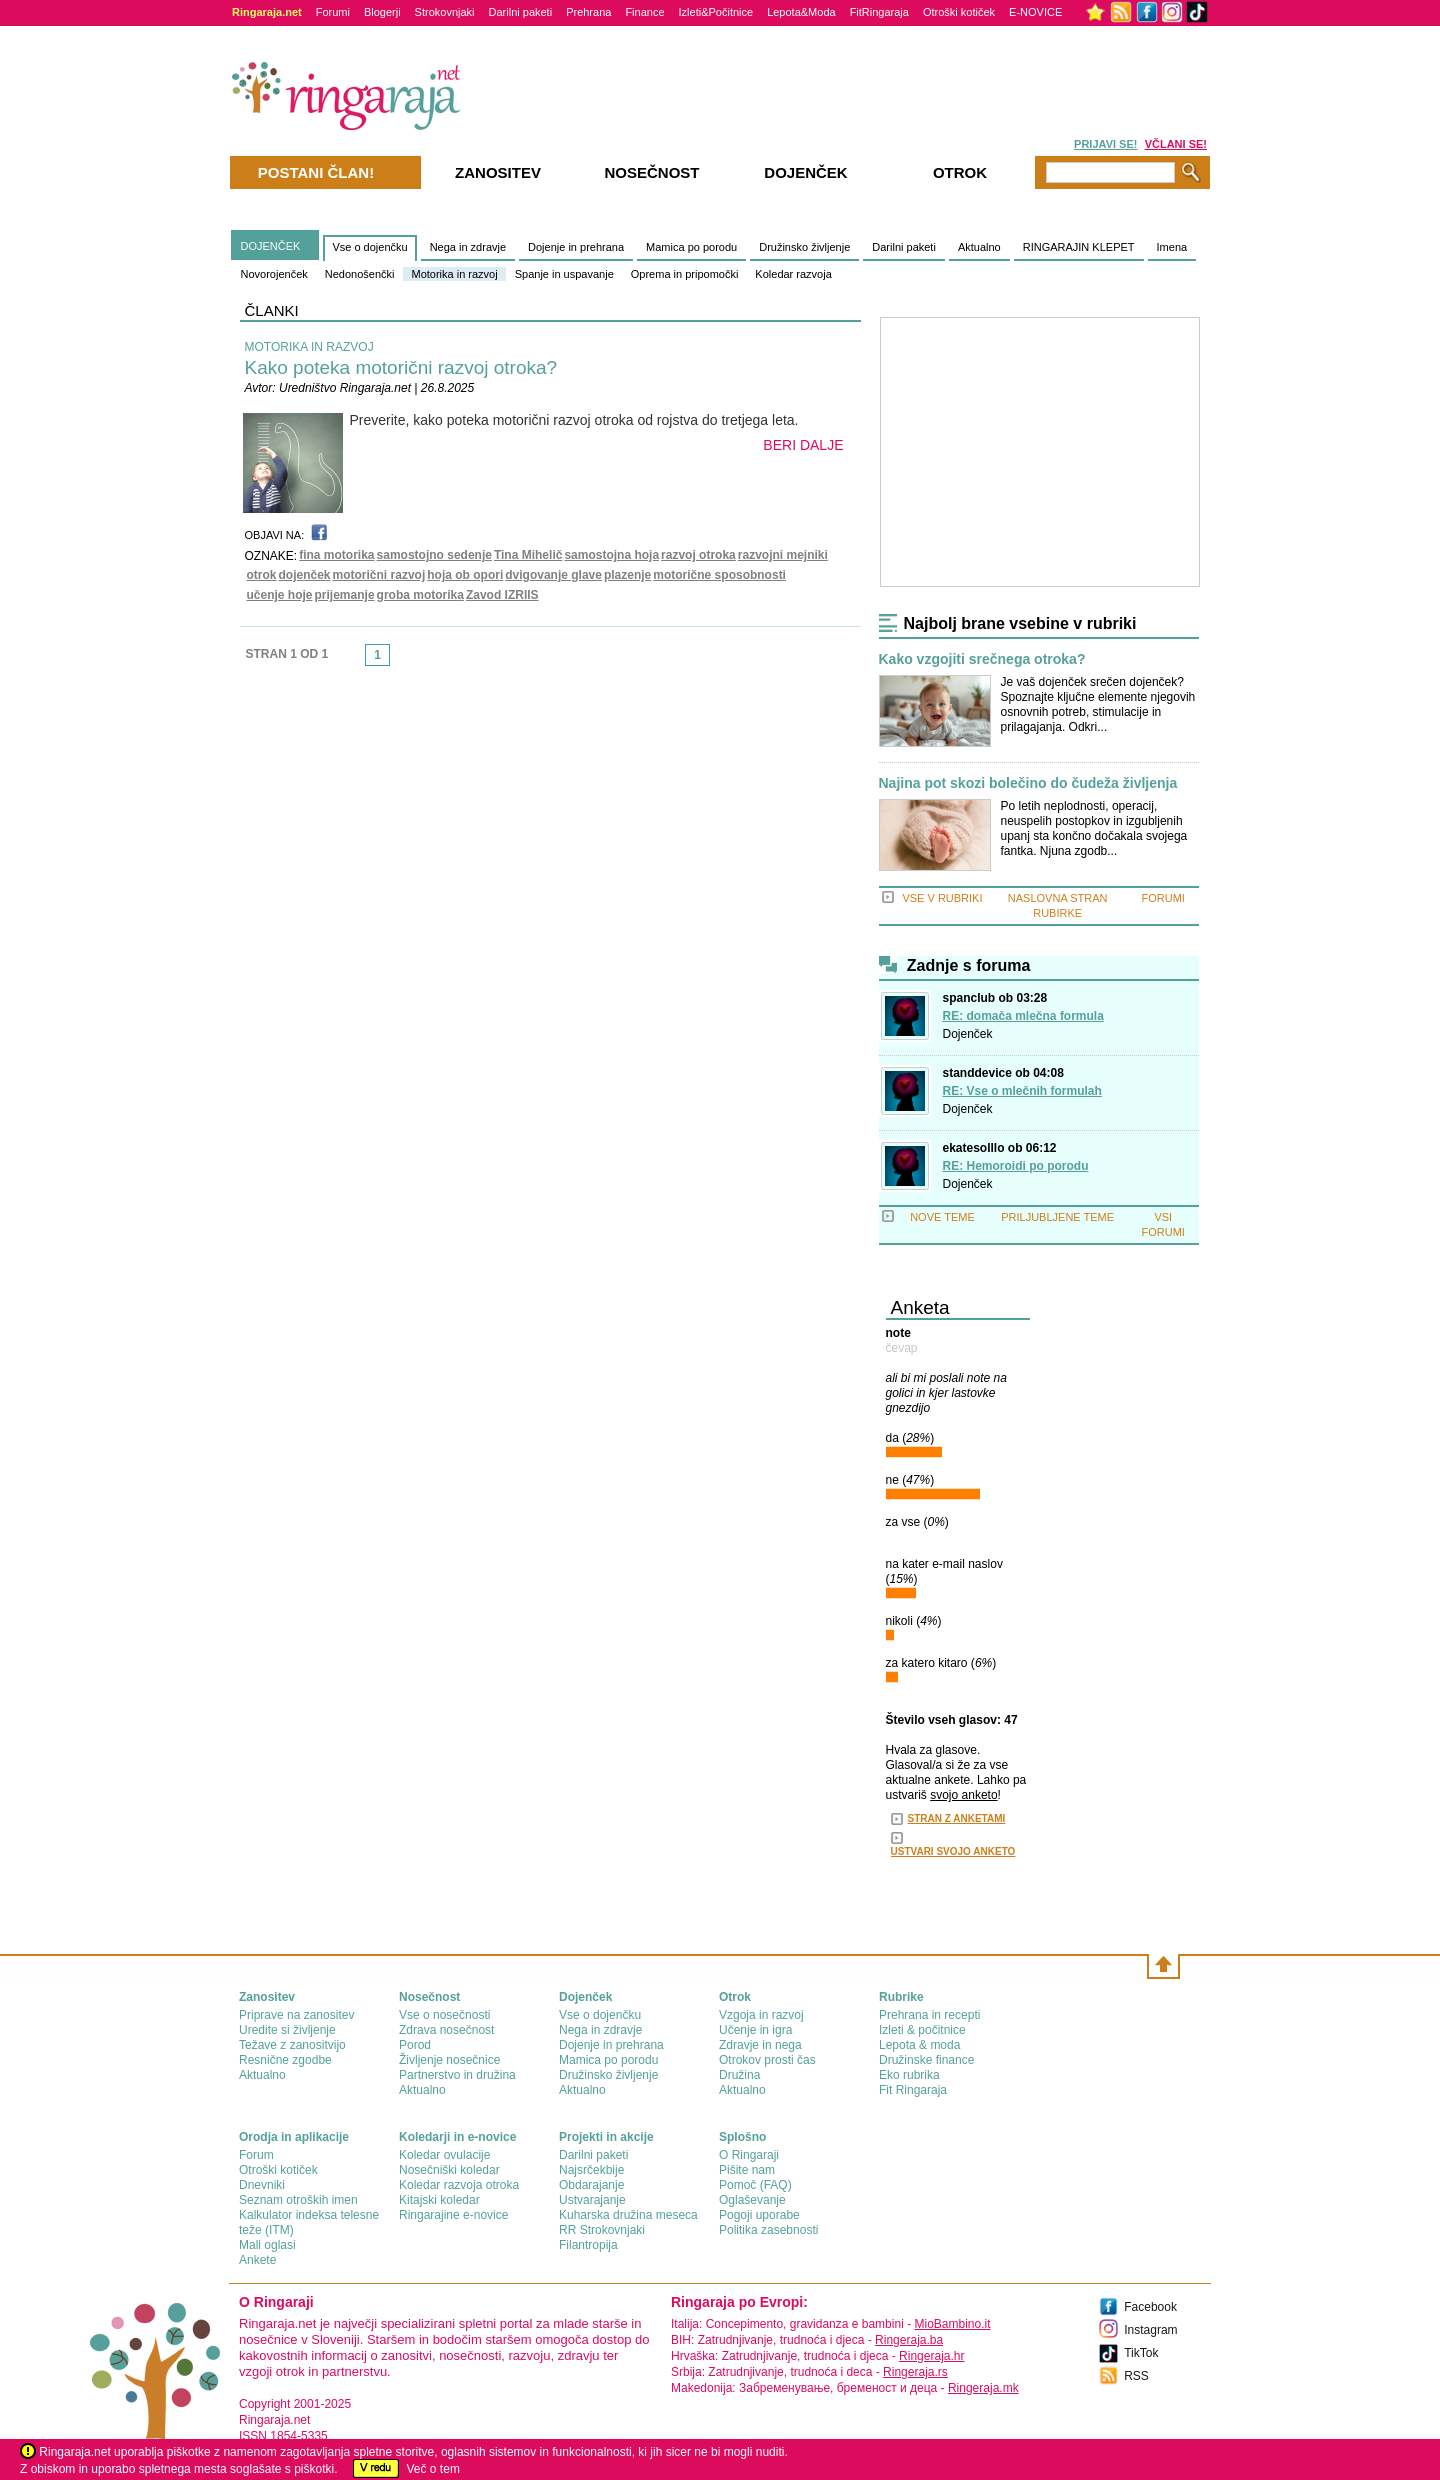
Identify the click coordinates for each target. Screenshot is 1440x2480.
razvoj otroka (698, 555)
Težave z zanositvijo (292, 2045)
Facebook (1150, 2307)
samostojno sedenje (434, 555)
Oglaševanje (752, 2200)
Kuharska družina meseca (628, 2215)
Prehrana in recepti (929, 2015)
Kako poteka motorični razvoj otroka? (401, 367)
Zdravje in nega (760, 2045)
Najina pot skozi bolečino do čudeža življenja (1028, 783)
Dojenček (968, 1034)
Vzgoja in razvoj (761, 2015)
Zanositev (498, 172)
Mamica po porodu (691, 247)
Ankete (257, 2260)
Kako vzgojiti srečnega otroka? (982, 659)
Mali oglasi (267, 2245)
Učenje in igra (755, 2030)
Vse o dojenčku (369, 247)
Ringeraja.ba (909, 2340)
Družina (739, 2075)
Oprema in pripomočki (685, 274)
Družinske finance (926, 2060)
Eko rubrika (909, 2075)
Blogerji (382, 12)
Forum (256, 2155)
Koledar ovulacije (444, 2155)
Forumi (333, 12)
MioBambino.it (952, 2324)
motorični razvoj (379, 575)
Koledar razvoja (793, 274)
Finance (644, 12)
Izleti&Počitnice (716, 12)
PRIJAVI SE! (1105, 144)
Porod (415, 2045)
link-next (396, 661)
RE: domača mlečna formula (1023, 1016)
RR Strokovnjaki (602, 2230)
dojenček (305, 575)
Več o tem (433, 2469)
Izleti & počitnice (922, 2030)
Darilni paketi (521, 12)
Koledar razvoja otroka (459, 2185)
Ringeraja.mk (983, 2388)
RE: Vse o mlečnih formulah (1022, 1091)
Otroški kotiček (959, 12)
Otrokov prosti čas (767, 2060)
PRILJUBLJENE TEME (1057, 1217)
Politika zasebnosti (768, 2230)
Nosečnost (651, 172)
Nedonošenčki (360, 274)
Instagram (1150, 2330)
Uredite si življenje (287, 2030)
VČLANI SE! (1176, 144)
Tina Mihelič (528, 555)
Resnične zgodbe (285, 2060)
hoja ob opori (465, 575)
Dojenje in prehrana (576, 247)
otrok (262, 575)
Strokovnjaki (445, 12)
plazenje (627, 575)
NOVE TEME (942, 1217)
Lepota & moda (919, 2045)
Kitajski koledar (439, 2200)
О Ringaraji (749, 2155)
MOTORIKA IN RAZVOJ (309, 347)
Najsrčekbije (591, 2170)
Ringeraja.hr (931, 2356)
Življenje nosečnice (449, 2060)
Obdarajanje (591, 2185)
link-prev (359, 661)
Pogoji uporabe (759, 2215)
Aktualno (979, 247)
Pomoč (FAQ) (755, 2185)
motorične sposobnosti (719, 575)
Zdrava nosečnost (446, 2030)
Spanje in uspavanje (564, 274)
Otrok (960, 172)
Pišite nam (747, 2170)
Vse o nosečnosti (444, 2015)
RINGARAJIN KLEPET (1079, 247)
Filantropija (588, 2245)
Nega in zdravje (468, 247)
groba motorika (420, 595)
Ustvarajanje (592, 2200)
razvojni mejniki (783, 555)
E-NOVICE (1035, 12)
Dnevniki (262, 2185)
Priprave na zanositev (296, 2015)
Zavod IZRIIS (502, 595)
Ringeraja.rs (915, 2372)
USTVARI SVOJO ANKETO (953, 1851)
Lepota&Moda (801, 12)
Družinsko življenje (804, 247)
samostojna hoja (611, 555)
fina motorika (336, 555)
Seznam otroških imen (298, 2200)
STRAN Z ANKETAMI (957, 1818)
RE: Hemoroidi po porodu (1016, 1166)
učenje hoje (280, 595)
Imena (1172, 247)
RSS (1136, 2376)
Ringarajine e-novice (453, 2215)
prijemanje (345, 595)
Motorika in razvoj (454, 274)
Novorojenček (274, 274)
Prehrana (588, 12)
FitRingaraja (879, 12)
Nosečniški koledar (449, 2170)
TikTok (1141, 2353)
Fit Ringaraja (913, 2090)
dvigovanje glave (553, 575)
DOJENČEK (271, 246)
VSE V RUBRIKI (942, 898)
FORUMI (1163, 898)
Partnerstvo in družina (457, 2075)
